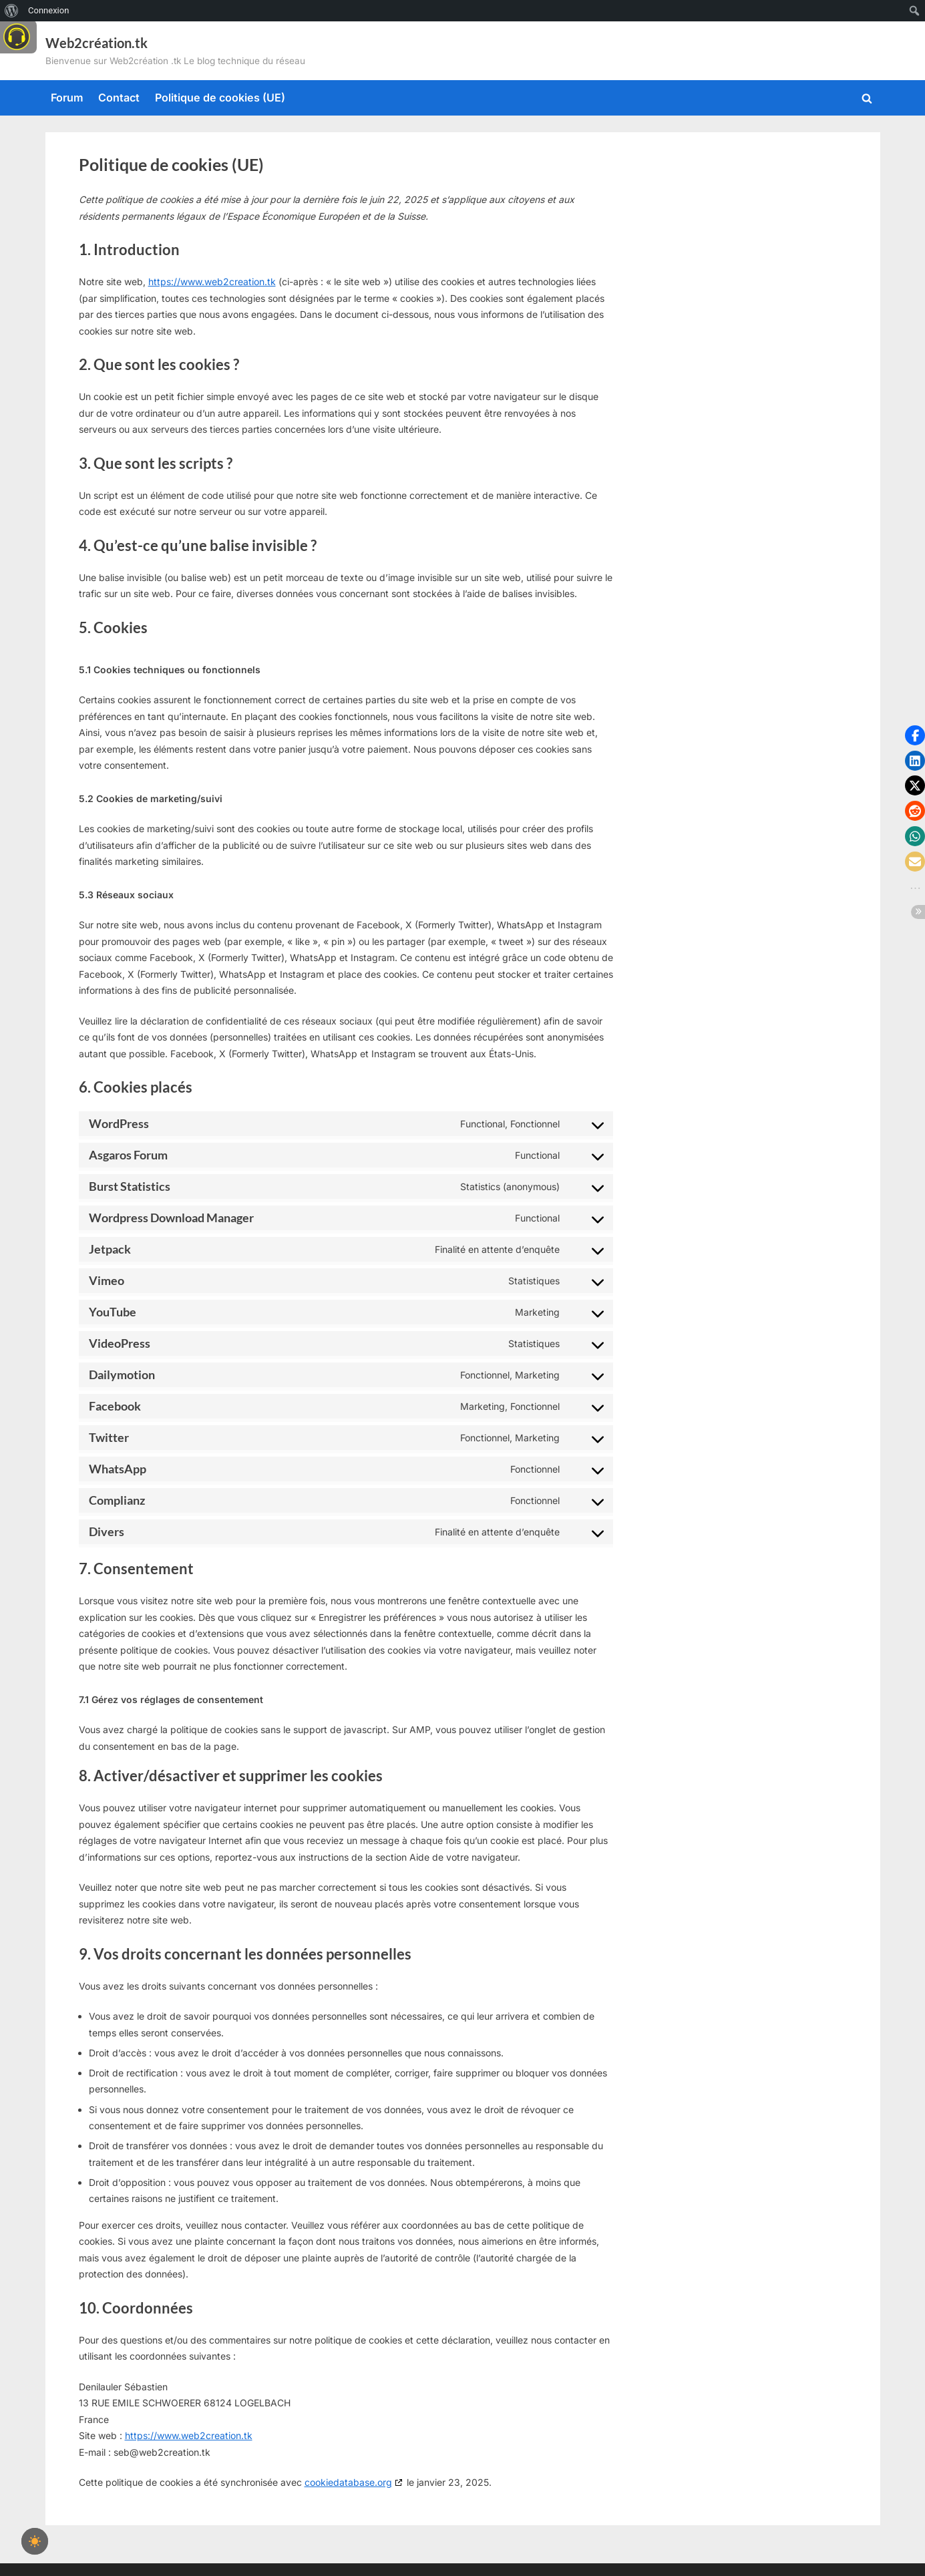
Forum (67, 97)
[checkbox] (34, 2541)
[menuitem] (11, 10)
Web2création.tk (96, 43)
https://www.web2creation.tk (212, 281)
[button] (915, 735)
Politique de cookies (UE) (220, 97)
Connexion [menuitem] (48, 10)
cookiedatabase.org (348, 2482)
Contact (119, 97)
